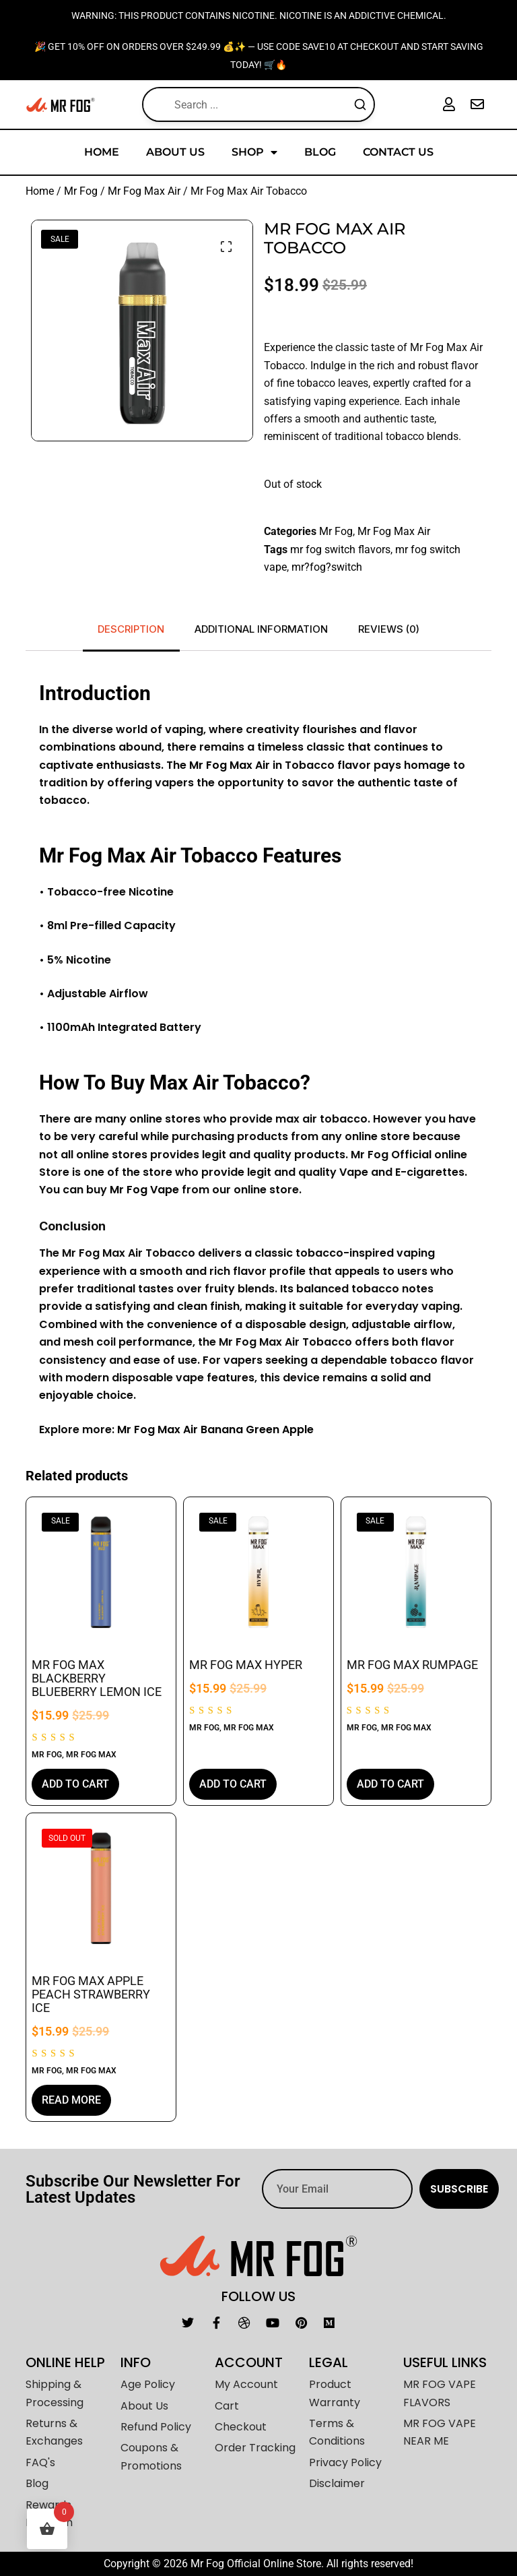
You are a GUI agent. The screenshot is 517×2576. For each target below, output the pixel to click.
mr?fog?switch (326, 567)
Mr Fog (81, 191)
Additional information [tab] (261, 629)
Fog (135, 1189)
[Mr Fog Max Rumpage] (416, 1572)
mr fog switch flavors (340, 549)
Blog (320, 152)
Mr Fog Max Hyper (245, 1665)
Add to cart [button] (75, 1784)
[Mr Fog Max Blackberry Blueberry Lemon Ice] (101, 1572)
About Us (175, 152)
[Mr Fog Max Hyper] (258, 1572)
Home (101, 152)
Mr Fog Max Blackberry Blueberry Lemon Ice (97, 1678)
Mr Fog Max (91, 1754)
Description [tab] (131, 629)
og (219, 765)
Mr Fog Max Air (144, 191)
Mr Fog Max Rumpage (412, 1665)
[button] (226, 246)
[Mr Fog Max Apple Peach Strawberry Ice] (101, 1888)
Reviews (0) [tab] (388, 629)
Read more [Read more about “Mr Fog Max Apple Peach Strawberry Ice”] (71, 2100)
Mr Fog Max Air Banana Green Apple (215, 1429)
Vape (163, 1189)
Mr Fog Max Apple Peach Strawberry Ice (91, 1994)
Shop (254, 152)
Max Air (248, 765)
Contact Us (398, 152)
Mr (196, 765)
